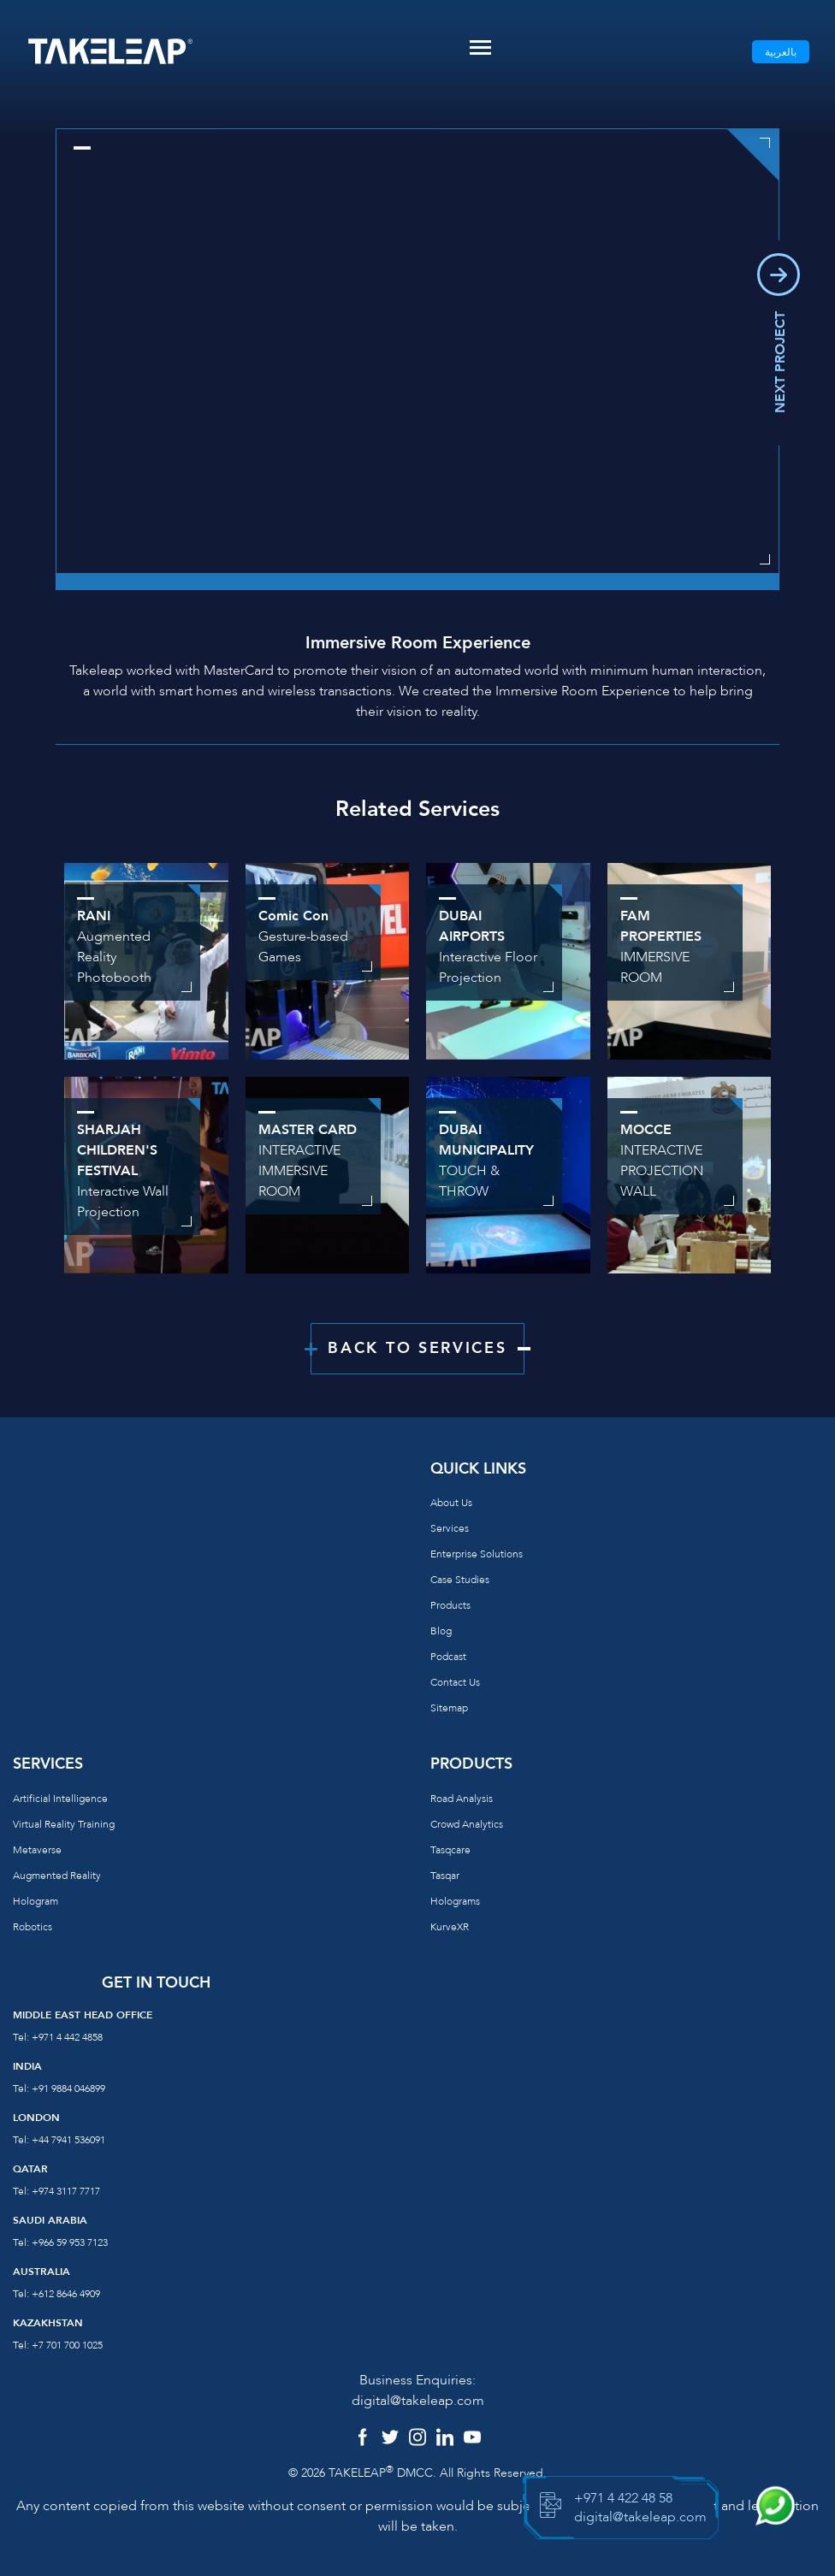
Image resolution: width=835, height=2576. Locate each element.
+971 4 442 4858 (67, 2037)
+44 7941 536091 (68, 2140)
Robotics (32, 1927)
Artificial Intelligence (60, 1798)
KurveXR (449, 1927)
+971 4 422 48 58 (623, 2498)
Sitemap (449, 1708)
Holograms (455, 1901)
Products (450, 1605)
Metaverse (37, 1850)
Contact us (455, 1682)
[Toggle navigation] (480, 47)
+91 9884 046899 (68, 2088)
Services (449, 1528)
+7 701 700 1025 (67, 2345)
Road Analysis (461, 1798)
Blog (441, 1631)
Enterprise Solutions (476, 1554)
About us (451, 1503)
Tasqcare (450, 1850)
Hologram (35, 1901)
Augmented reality (57, 1875)
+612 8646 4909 (66, 2294)
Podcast (448, 1656)
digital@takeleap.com (418, 2400)
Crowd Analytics (466, 1824)
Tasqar (444, 1875)
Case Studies (459, 1579)
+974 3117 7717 (66, 2191)
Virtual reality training (64, 1824)
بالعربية (781, 52)
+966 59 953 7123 (70, 2242)
